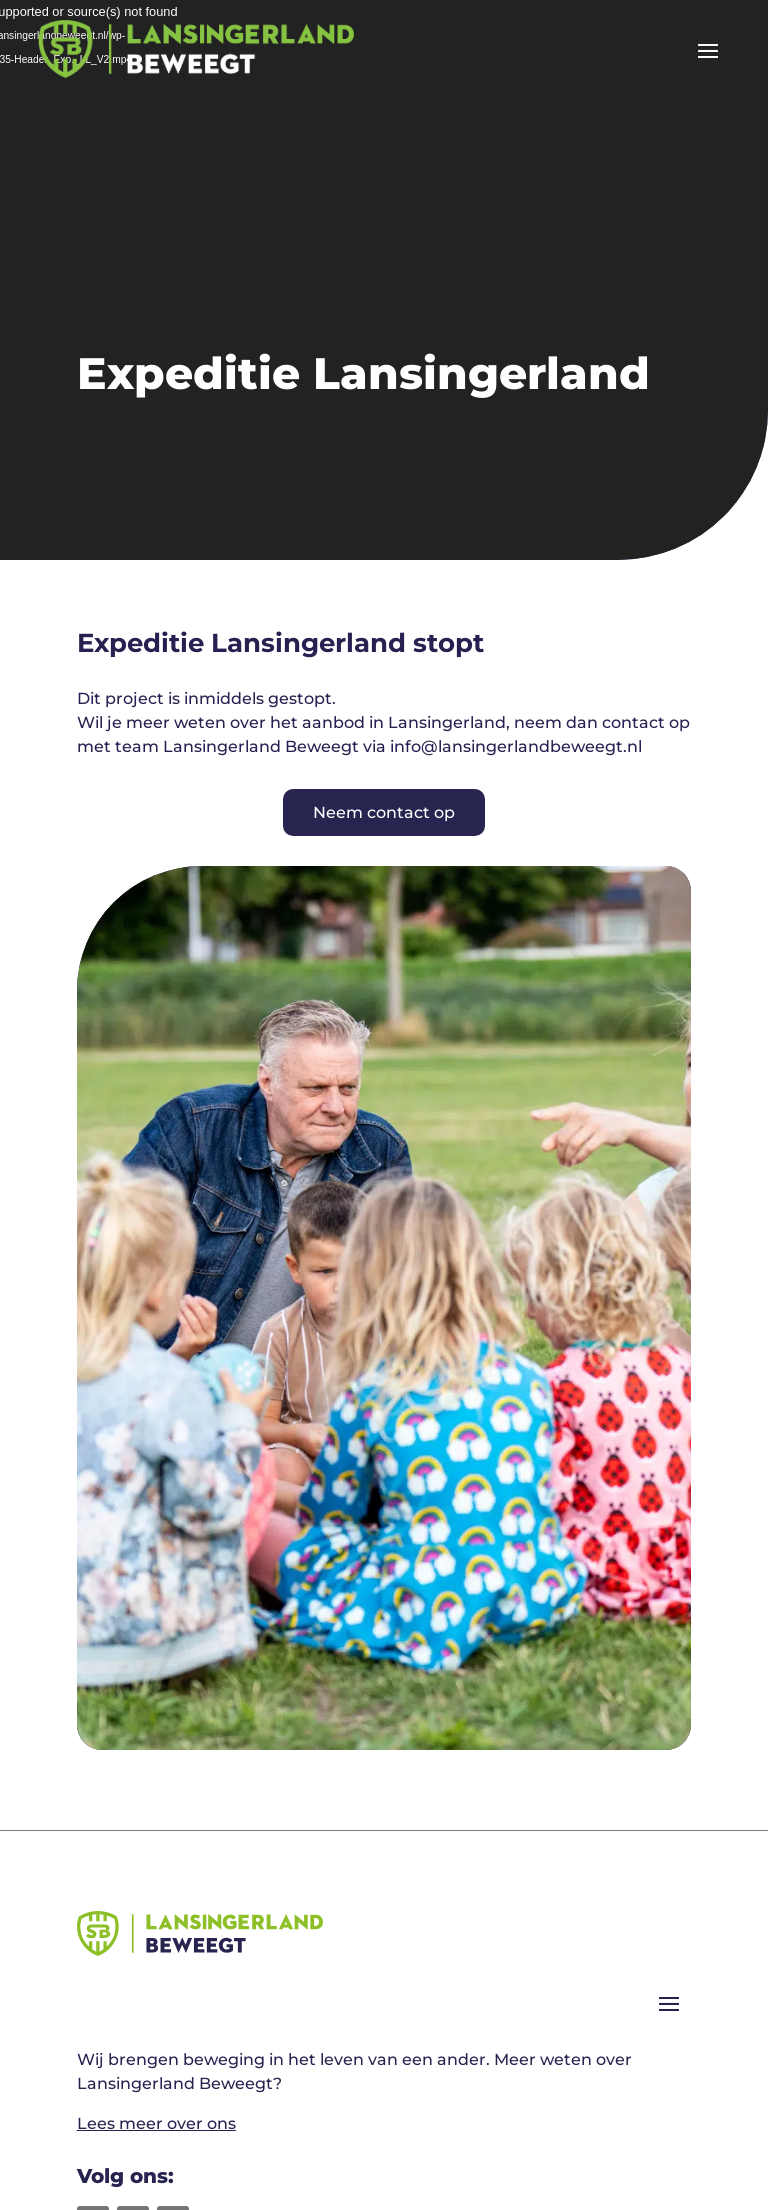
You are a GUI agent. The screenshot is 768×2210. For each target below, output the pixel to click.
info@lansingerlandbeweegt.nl (516, 746)
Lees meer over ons (156, 2123)
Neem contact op (384, 812)
